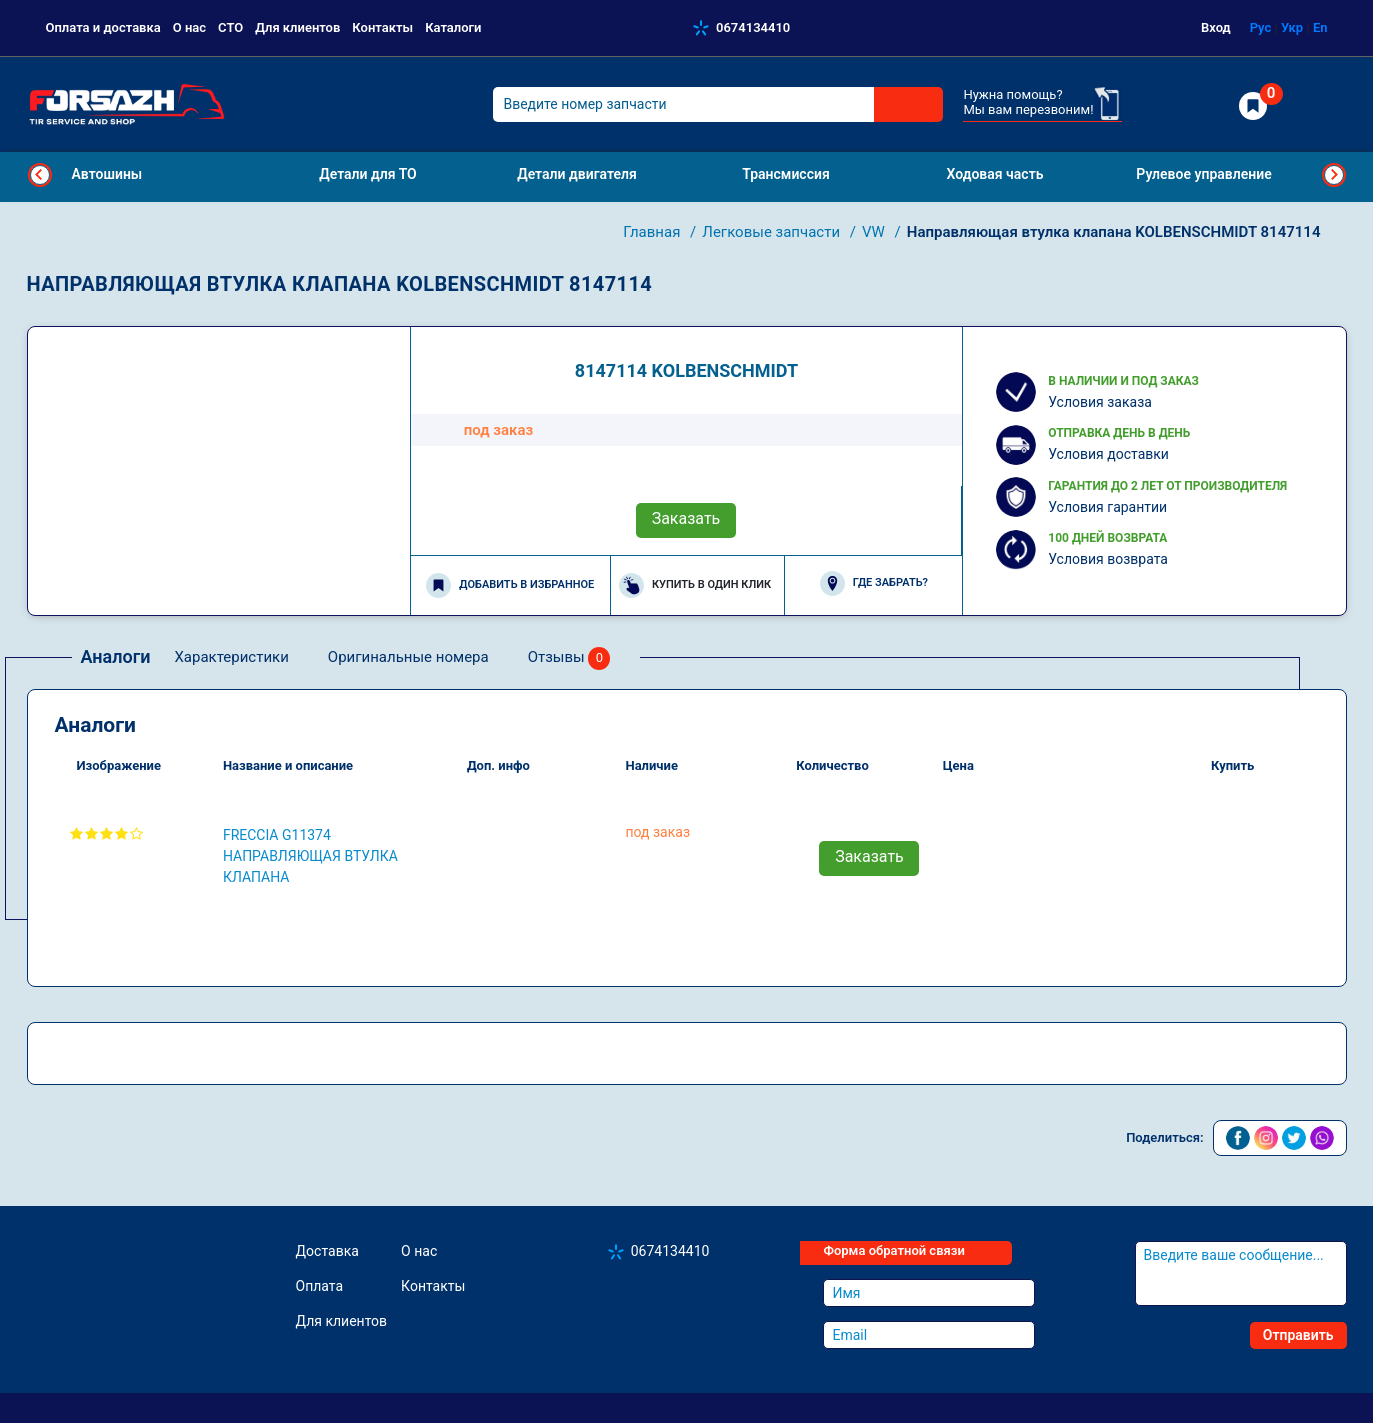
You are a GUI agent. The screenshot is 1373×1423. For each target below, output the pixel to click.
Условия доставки (1108, 454)
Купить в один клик (695, 585)
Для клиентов (297, 27)
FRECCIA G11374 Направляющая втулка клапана (310, 856)
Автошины (107, 174)
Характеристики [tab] (231, 657)
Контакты (382, 27)
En (1320, 27)
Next (1334, 175)
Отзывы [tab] (569, 658)
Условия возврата (1108, 559)
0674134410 (753, 27)
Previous (40, 175)
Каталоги (453, 27)
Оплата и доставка (103, 27)
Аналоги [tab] (116, 656)
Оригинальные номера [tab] (408, 657)
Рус (1261, 27)
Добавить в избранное (510, 585)
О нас (189, 27)
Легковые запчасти (772, 232)
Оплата (320, 1286)
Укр (1292, 27)
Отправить (1298, 1335)
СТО (230, 27)
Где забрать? (874, 583)
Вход (1216, 27)
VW (875, 232)
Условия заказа (1100, 402)
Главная (653, 232)
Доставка (327, 1251)
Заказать (686, 518)
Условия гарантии (1107, 507)
